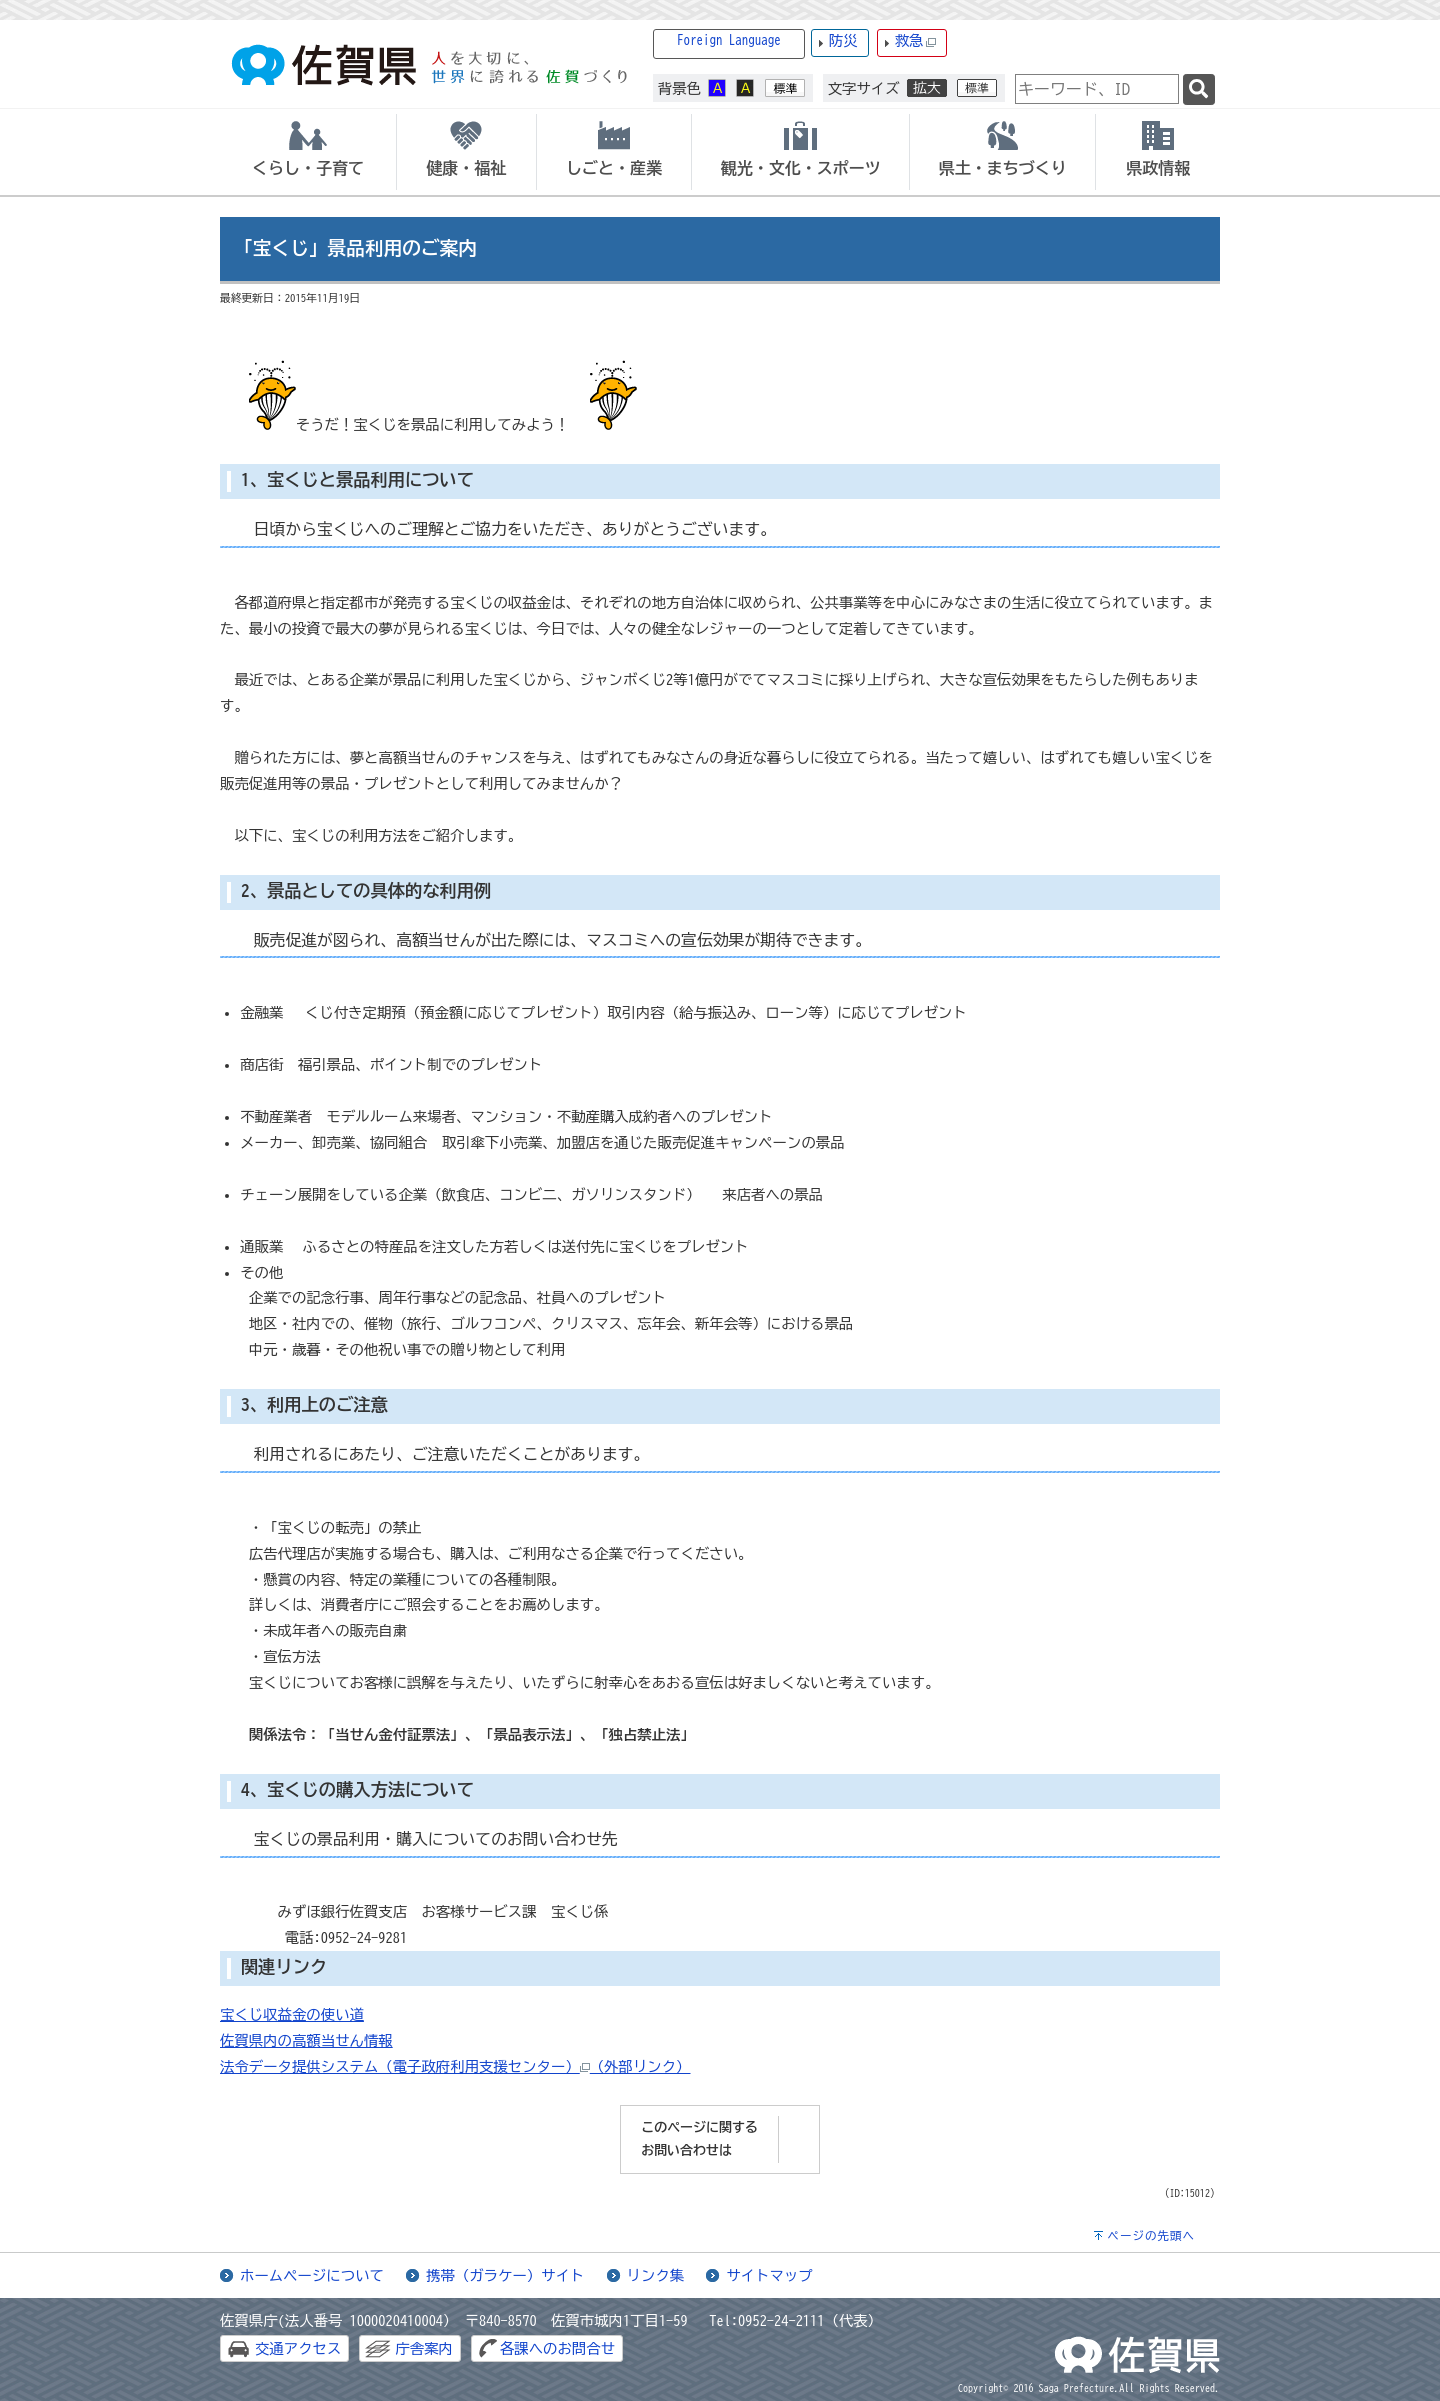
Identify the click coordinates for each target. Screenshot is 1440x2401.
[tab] (308, 152)
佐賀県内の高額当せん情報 (306, 2040)
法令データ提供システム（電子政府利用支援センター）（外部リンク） (455, 2066)
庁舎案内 (424, 2348)
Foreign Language (729, 40)
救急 (916, 41)
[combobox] (1097, 89)
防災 (843, 40)
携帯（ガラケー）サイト (505, 2275)
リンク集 (656, 2275)
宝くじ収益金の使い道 (292, 2014)
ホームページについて (312, 2275)
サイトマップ (769, 2275)
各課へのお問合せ (557, 2348)
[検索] (1199, 89)
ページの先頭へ (1151, 2235)
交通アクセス (298, 2348)
